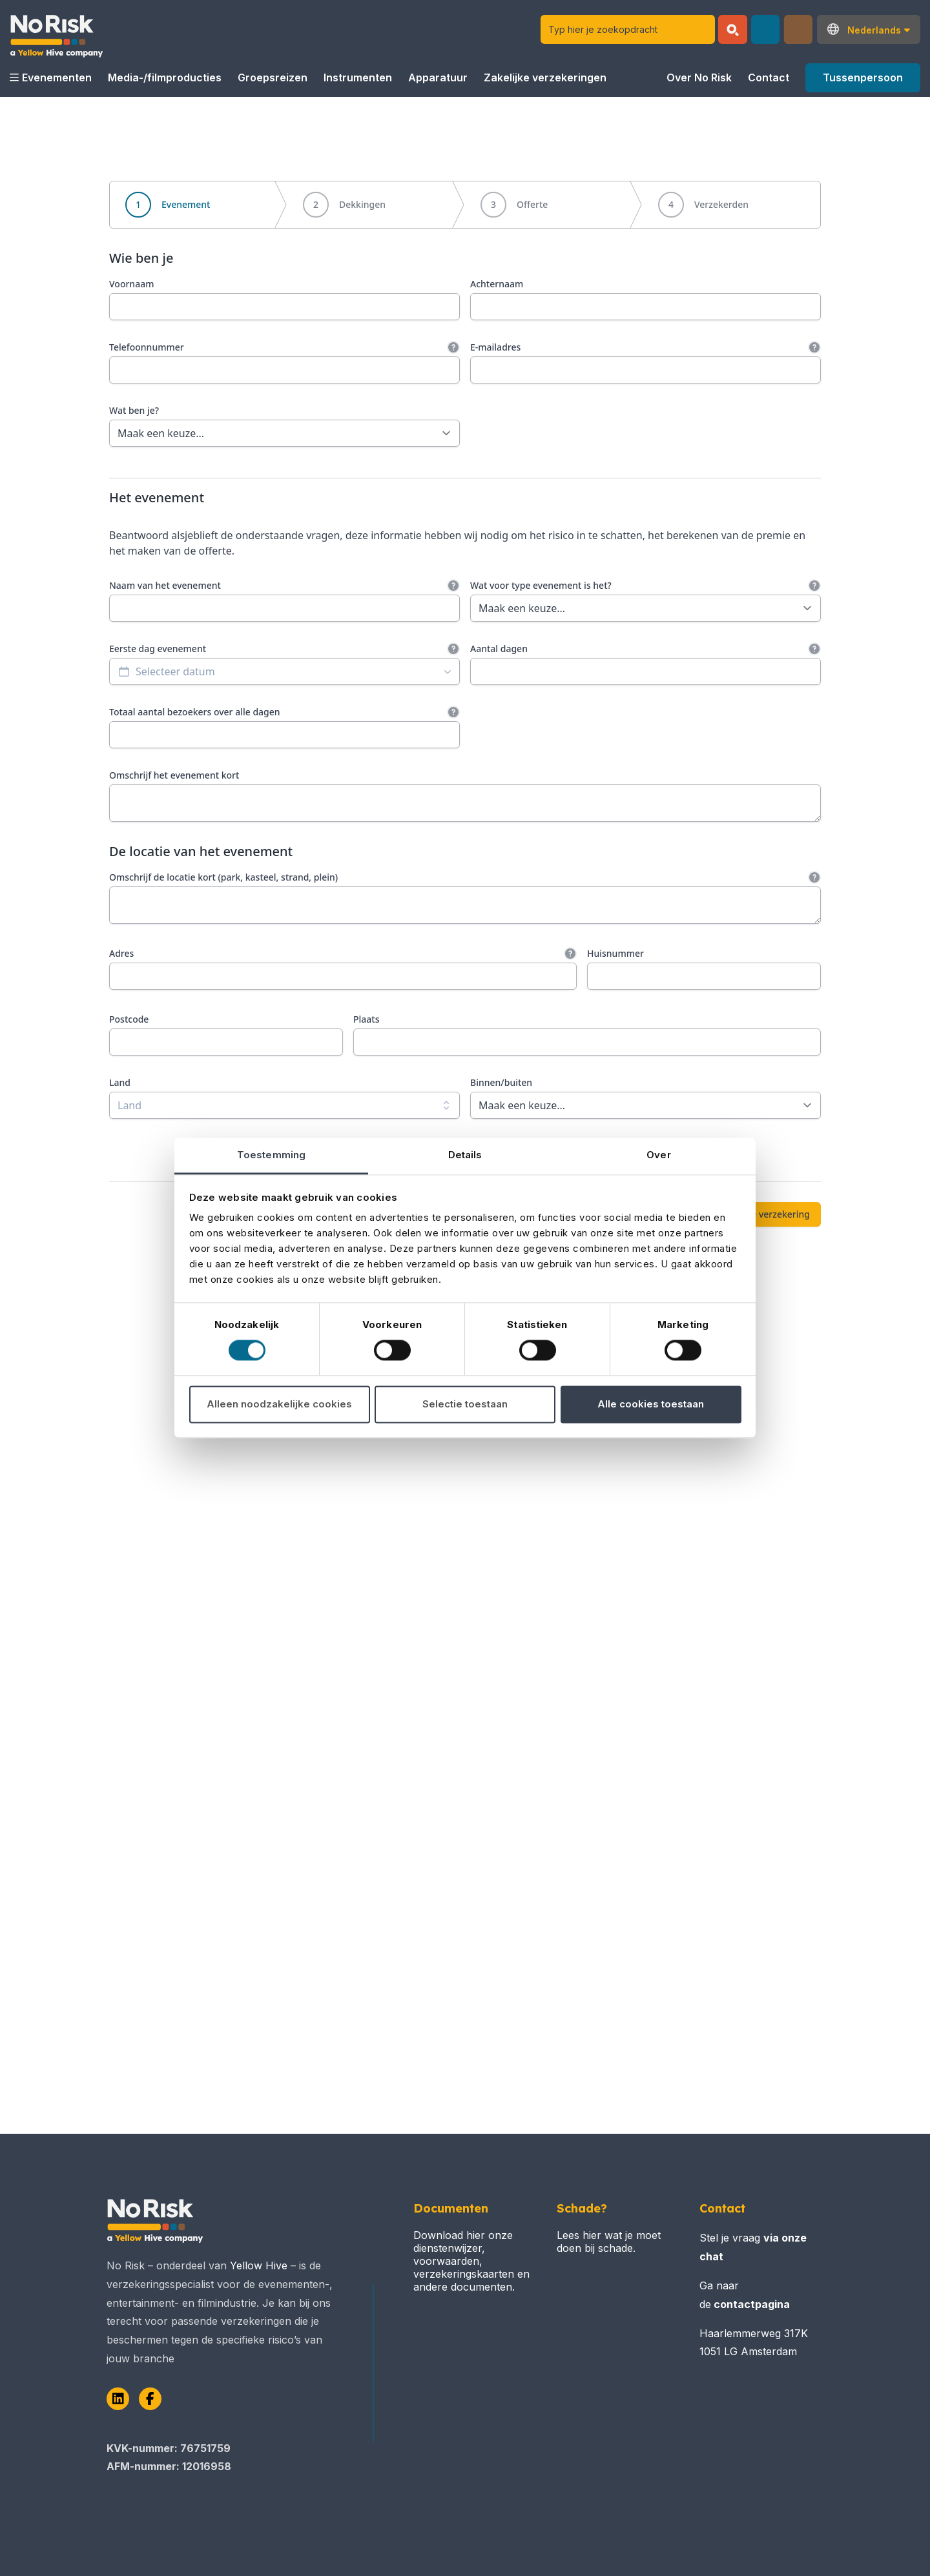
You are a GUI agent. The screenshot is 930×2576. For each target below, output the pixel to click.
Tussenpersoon (863, 77)
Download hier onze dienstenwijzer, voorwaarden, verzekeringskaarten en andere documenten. (471, 2261)
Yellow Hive (258, 2265)
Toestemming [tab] (271, 1155)
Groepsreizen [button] (272, 77)
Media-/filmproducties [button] (165, 77)
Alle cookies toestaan (650, 1404)
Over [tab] (658, 1155)
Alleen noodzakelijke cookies (279, 1404)
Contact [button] (768, 77)
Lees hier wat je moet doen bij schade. (609, 2241)
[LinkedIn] (118, 2398)
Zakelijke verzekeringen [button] (545, 77)
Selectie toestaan (465, 1404)
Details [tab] (465, 1155)
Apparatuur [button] (438, 77)
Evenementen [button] (51, 77)
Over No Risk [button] (699, 77)
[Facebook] (150, 2398)
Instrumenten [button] (358, 77)
